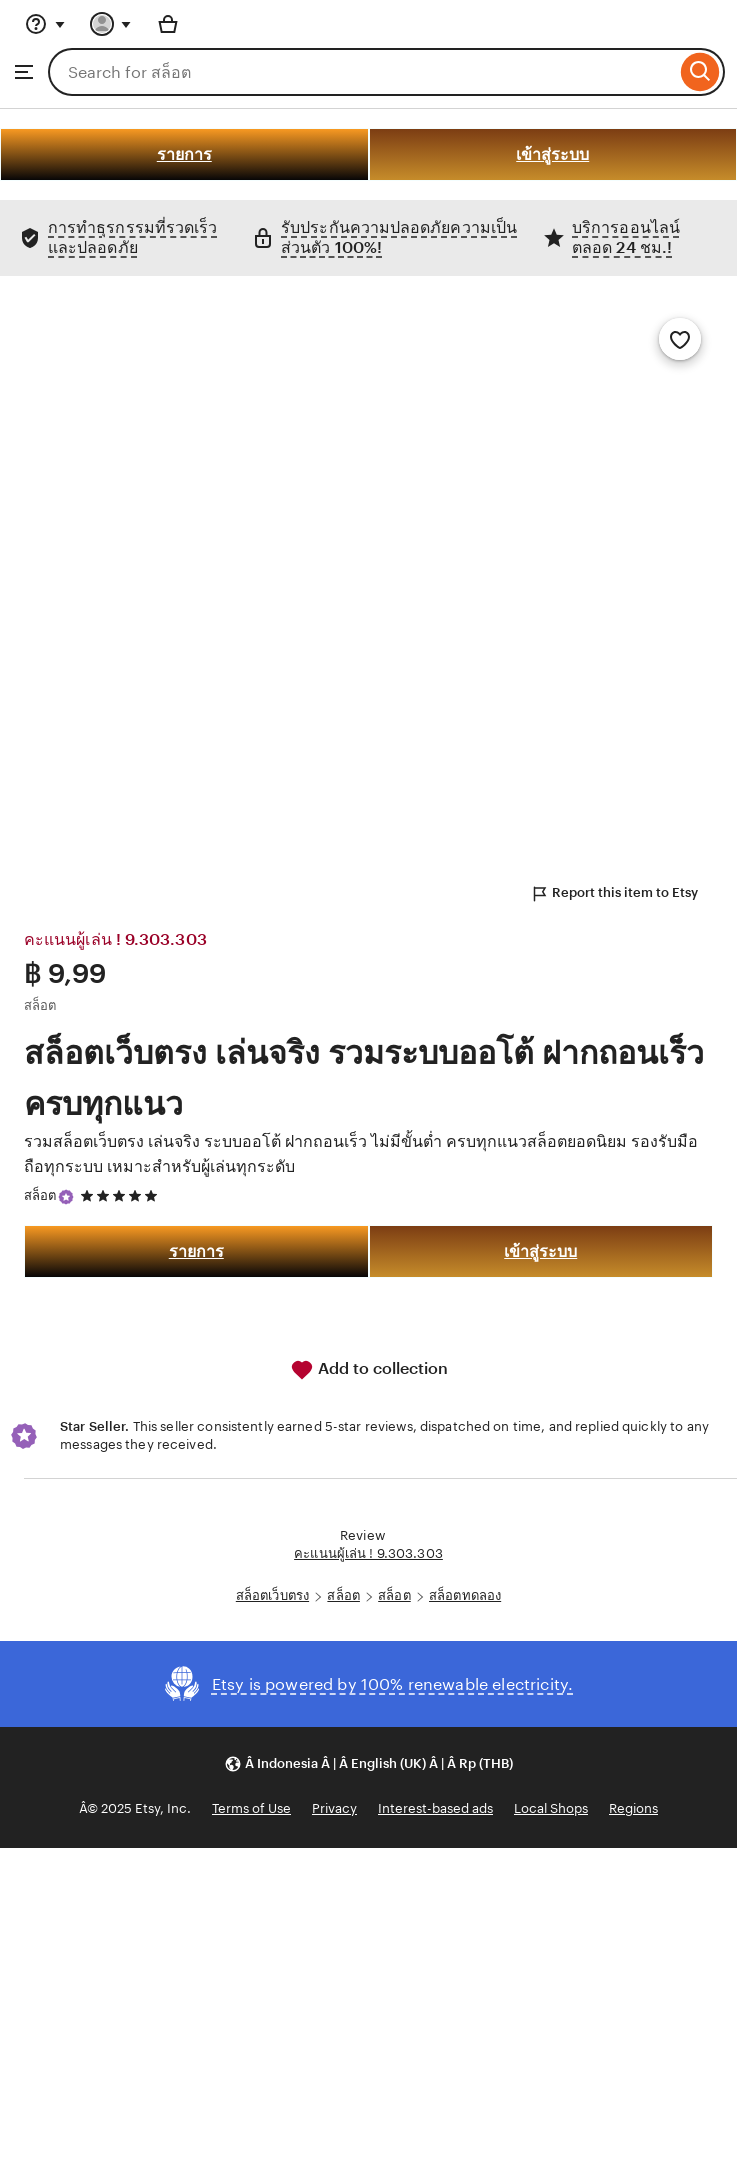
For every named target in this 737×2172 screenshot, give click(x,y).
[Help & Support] (45, 24)
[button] (368, 1763)
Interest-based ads (435, 1808)
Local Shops (551, 1808)
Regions (633, 1808)
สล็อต (40, 1195)
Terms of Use (251, 1808)
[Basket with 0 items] (168, 24)
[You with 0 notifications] (111, 24)
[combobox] (362, 72)
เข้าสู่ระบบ (552, 154)
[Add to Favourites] (680, 339)
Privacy (334, 1808)
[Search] (700, 72)
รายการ (184, 154)
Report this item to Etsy (614, 894)
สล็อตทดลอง (465, 1595)
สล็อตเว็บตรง (272, 1595)
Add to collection (369, 1370)
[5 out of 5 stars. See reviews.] (122, 1196)
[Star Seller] (66, 1197)
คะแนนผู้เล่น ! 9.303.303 (368, 1553)
